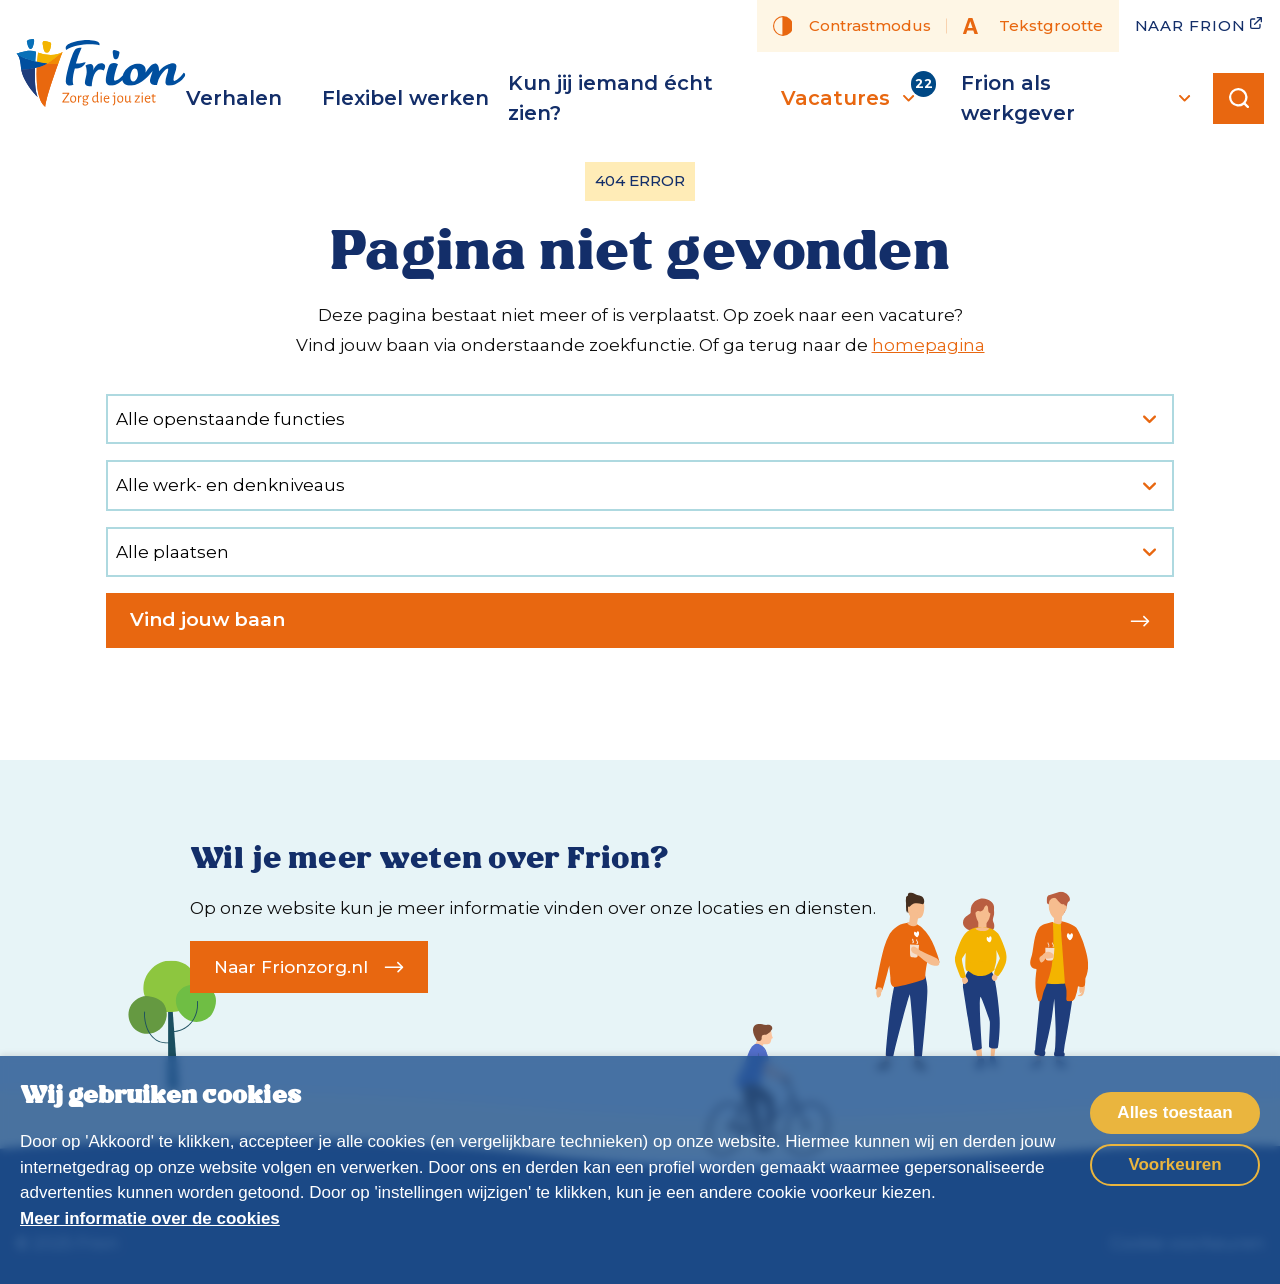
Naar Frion (1200, 25)
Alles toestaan (1174, 1112)
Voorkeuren (1174, 1164)
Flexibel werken (405, 98)
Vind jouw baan (640, 619)
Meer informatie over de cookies (150, 1218)
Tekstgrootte (1033, 26)
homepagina (928, 345)
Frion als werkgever (1079, 98)
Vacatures (850, 98)
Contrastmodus (852, 26)
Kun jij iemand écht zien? (610, 98)
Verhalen (234, 98)
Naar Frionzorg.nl (309, 967)
